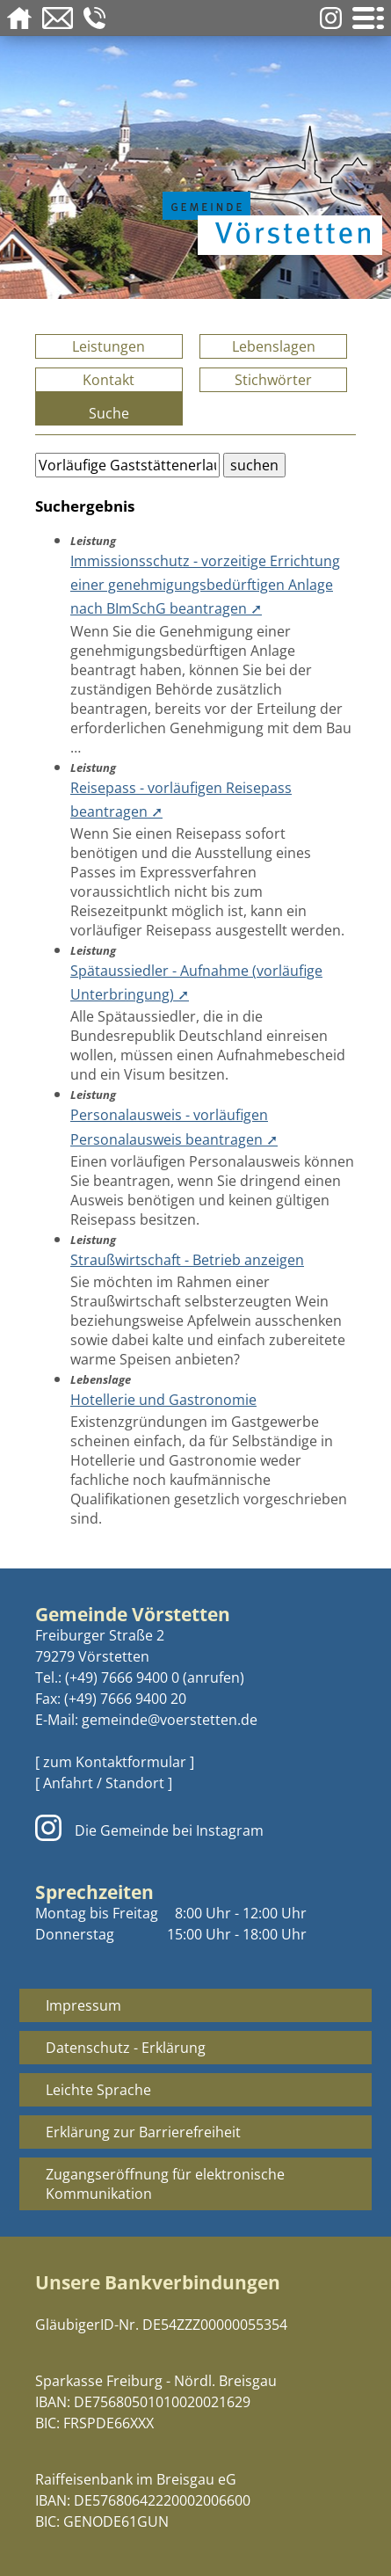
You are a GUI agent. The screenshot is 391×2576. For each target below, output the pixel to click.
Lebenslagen (273, 346)
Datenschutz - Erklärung (126, 2047)
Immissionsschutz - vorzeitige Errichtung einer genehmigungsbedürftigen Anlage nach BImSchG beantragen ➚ (205, 584)
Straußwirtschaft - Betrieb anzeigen (187, 1260)
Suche (109, 413)
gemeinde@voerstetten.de (169, 1719)
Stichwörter (273, 379)
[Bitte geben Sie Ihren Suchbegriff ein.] (127, 465)
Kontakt (108, 379)
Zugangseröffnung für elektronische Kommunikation (165, 2184)
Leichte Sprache (98, 2089)
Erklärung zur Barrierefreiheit (143, 2132)
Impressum (83, 2005)
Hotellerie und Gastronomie (163, 1399)
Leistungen (108, 346)
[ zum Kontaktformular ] (114, 1762)
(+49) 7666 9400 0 (122, 1677)
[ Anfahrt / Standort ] (103, 1783)
